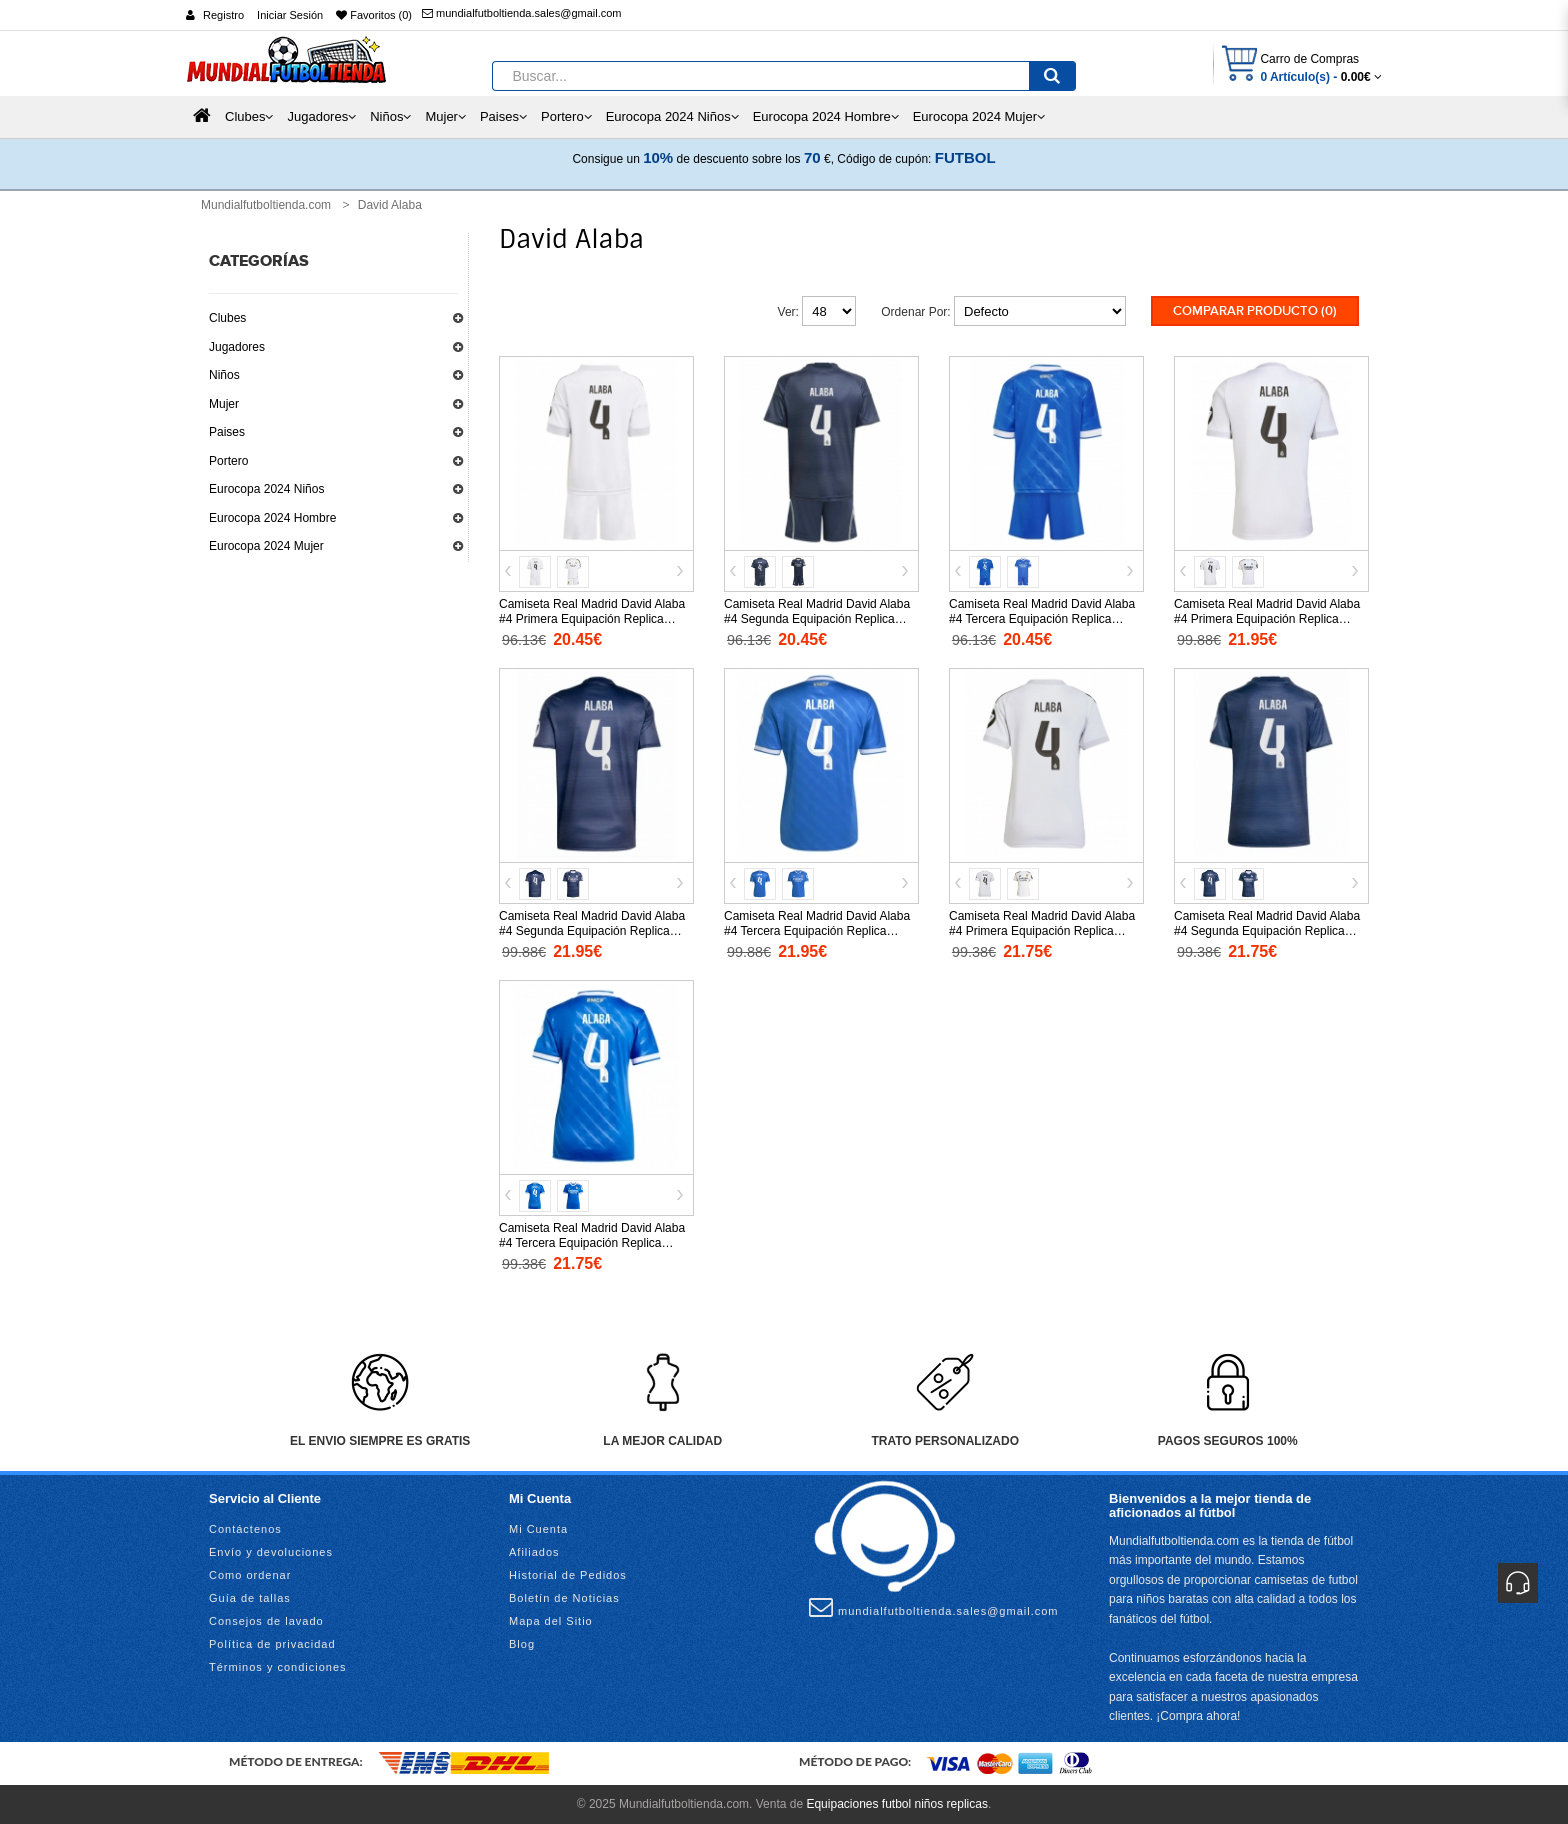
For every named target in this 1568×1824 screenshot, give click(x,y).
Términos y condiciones (278, 1667)
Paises (227, 432)
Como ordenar (250, 1575)
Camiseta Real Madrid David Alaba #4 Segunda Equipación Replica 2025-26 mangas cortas (592, 931)
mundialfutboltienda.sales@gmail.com (521, 13)
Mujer (224, 404)
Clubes (227, 318)
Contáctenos (245, 1529)
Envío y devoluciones (271, 1552)
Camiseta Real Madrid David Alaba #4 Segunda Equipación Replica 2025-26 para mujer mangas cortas (1267, 931)
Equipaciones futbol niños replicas (896, 1804)
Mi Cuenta (538, 1529)
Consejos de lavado (266, 1621)
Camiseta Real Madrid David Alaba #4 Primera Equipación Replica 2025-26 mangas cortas (1267, 619)
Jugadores (237, 347)
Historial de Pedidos (568, 1575)
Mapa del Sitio (551, 1621)
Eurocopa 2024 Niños (266, 489)
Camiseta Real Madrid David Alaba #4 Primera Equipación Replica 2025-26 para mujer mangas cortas (1042, 931)
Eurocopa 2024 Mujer (266, 546)
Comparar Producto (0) (1255, 311)
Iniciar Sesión (290, 15)
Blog (522, 1644)
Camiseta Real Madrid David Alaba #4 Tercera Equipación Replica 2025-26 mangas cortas (817, 931)
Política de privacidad (272, 1644)
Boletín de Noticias (564, 1598)
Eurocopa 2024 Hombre (272, 518)
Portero (228, 461)
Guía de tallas (250, 1598)
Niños (224, 375)
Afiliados (534, 1552)
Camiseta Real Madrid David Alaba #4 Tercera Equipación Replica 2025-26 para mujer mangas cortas (592, 1243)
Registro (223, 15)
